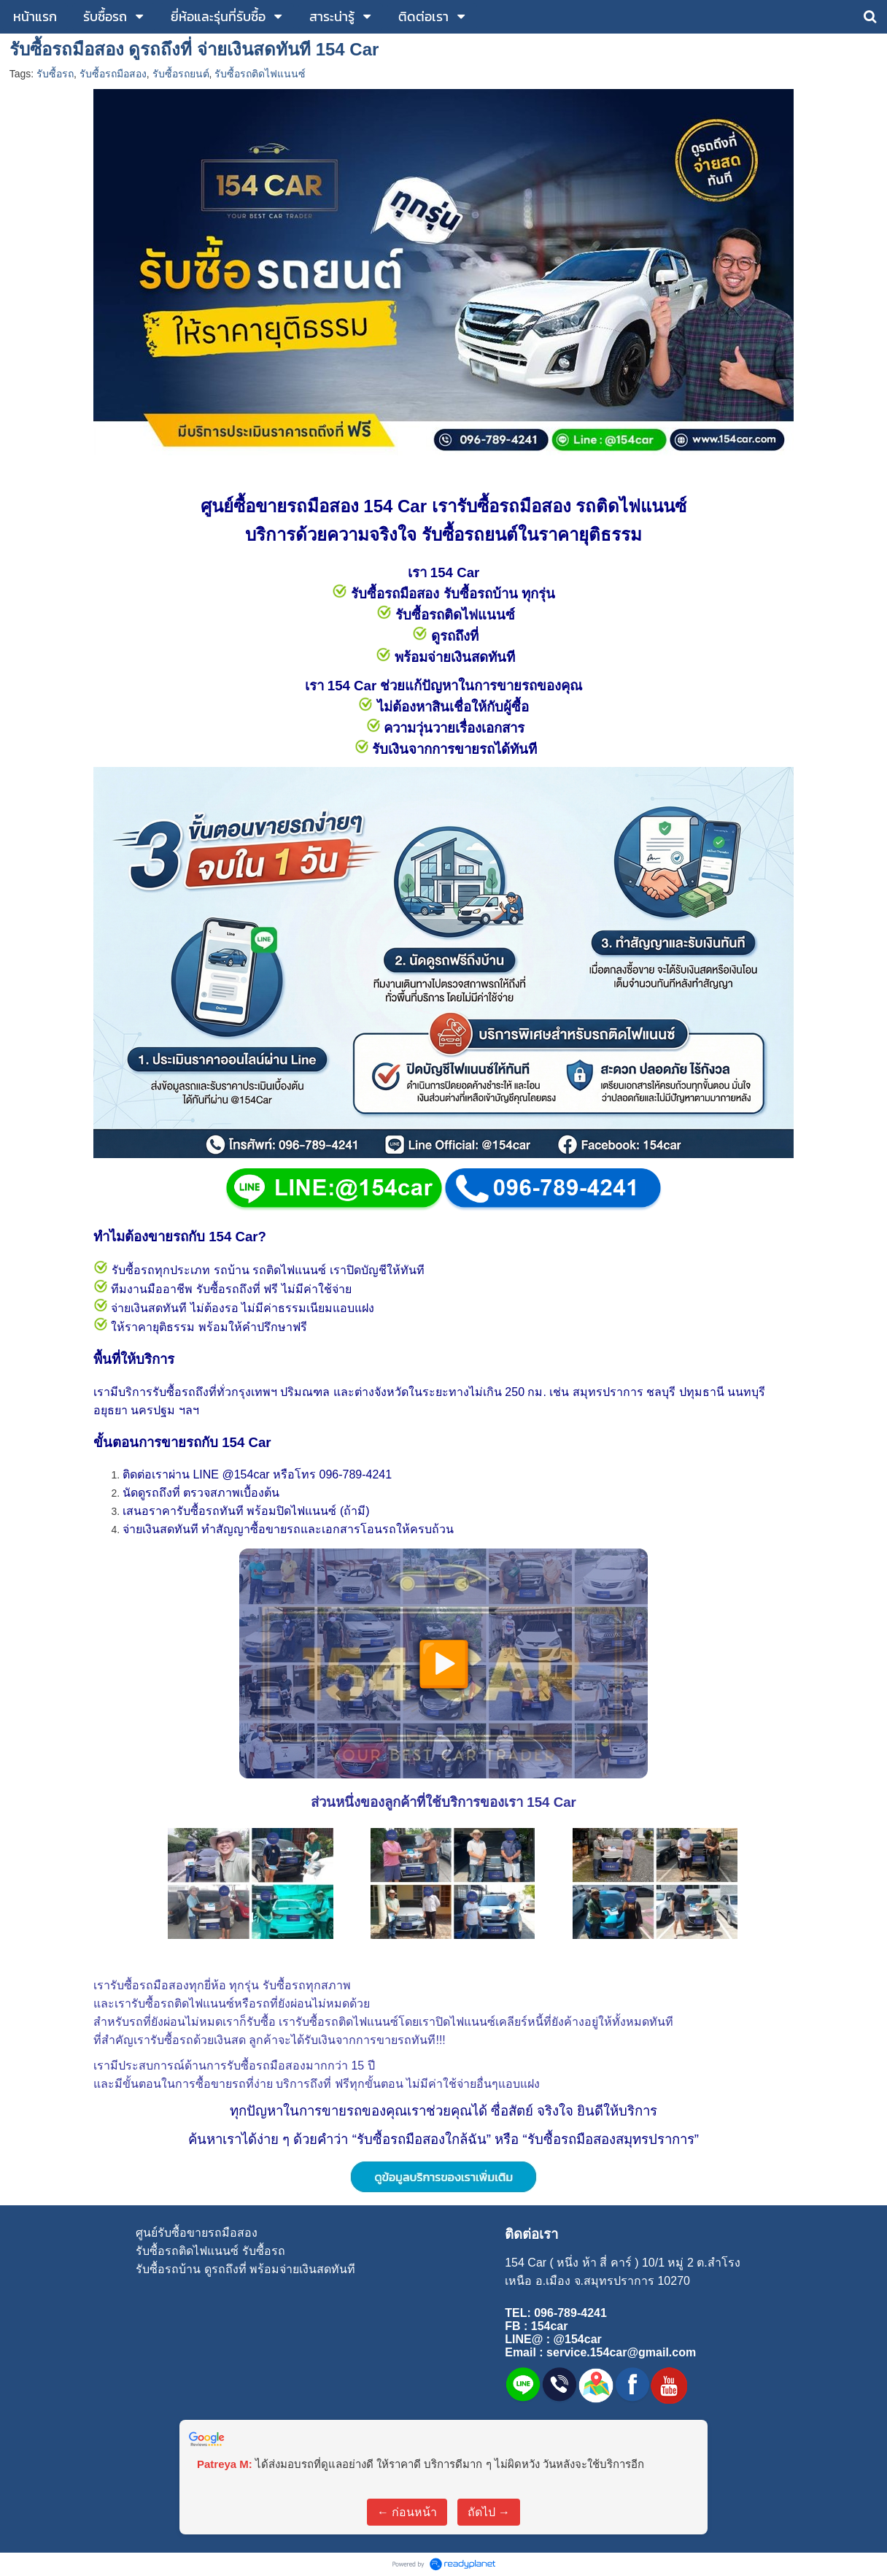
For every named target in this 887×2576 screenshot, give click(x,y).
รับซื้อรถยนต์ (180, 74)
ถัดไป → (489, 2512)
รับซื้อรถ (55, 74)
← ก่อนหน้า (407, 2512)
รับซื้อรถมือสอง (113, 74)
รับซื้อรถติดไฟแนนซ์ (260, 74)
